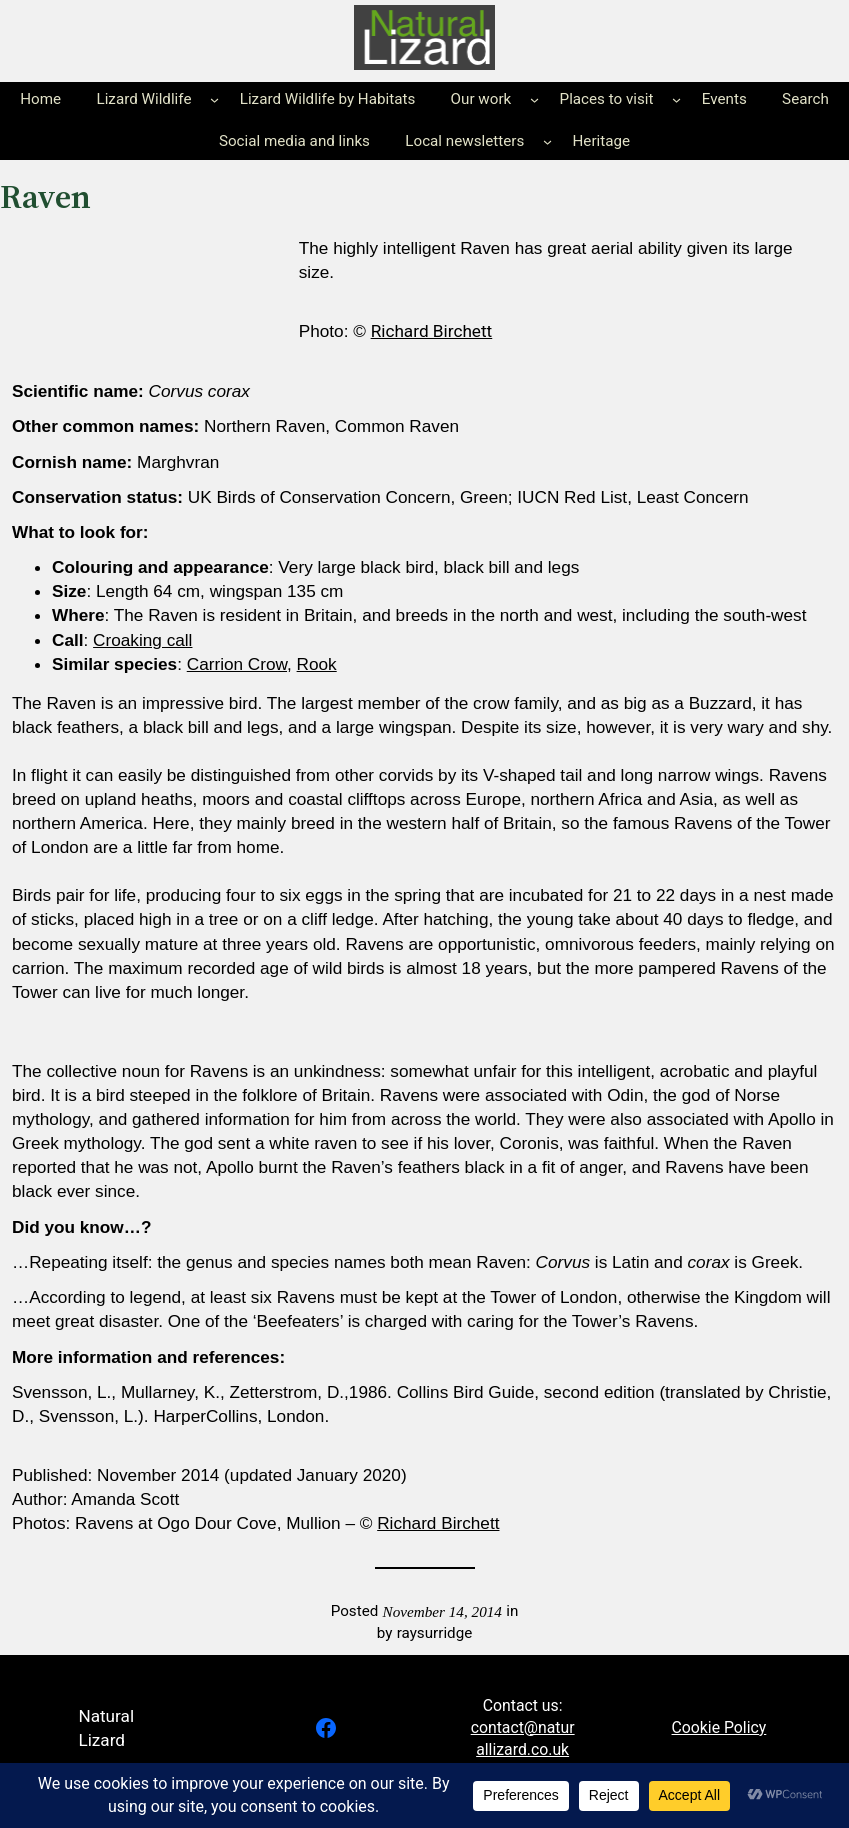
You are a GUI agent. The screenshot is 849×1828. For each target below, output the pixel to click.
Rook (317, 664)
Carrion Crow (237, 664)
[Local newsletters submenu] (547, 141)
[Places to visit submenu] (676, 99)
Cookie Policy (719, 1727)
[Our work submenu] (534, 99)
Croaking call (142, 640)
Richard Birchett (432, 331)
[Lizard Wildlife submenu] (214, 99)
